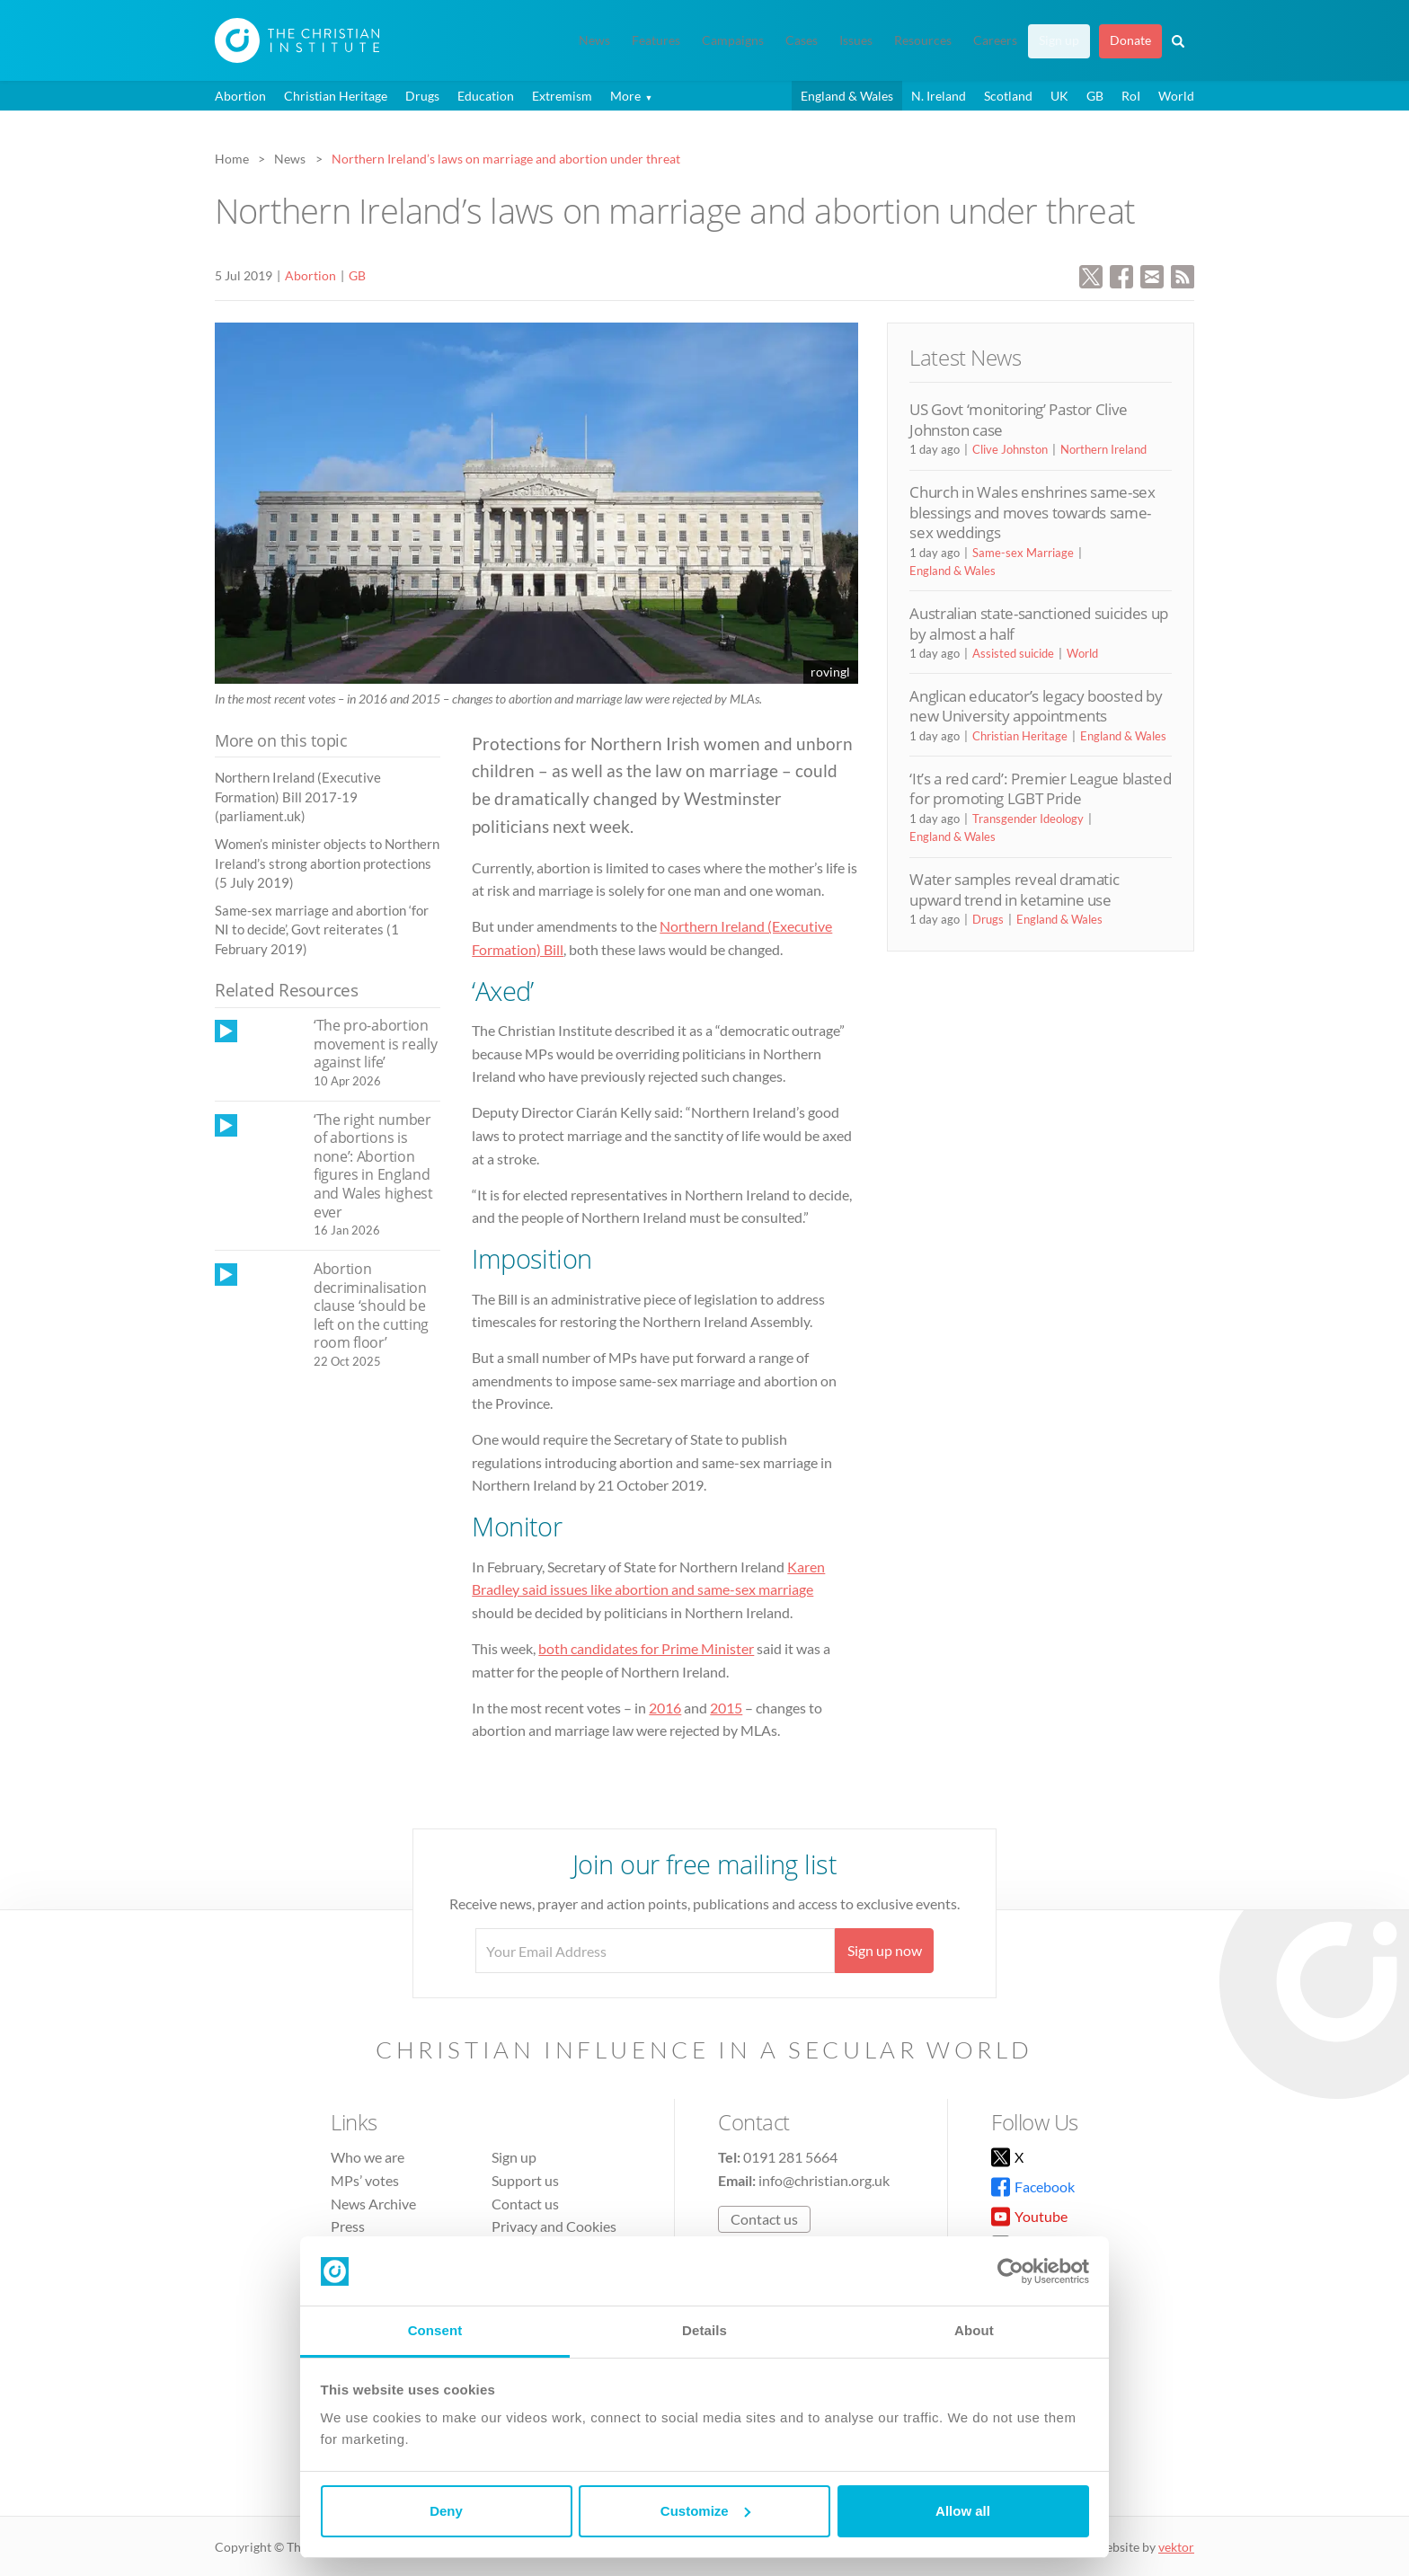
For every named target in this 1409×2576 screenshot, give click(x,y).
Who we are (367, 2156)
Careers (995, 40)
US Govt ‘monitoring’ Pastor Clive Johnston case (1018, 419)
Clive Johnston (1010, 449)
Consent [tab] (435, 2330)
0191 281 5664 (790, 2156)
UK (1059, 95)
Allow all (962, 2510)
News (594, 40)
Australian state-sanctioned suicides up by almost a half (1038, 623)
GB (1094, 95)
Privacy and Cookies (554, 2226)
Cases (801, 40)
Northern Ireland (1103, 449)
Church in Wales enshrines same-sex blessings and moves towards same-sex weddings (1032, 512)
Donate (1130, 40)
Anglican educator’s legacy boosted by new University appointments (1035, 706)
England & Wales (847, 95)
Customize (705, 2510)
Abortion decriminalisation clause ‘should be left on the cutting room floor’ (371, 1305)
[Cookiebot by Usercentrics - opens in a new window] (1010, 2271)
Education (485, 95)
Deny (446, 2510)
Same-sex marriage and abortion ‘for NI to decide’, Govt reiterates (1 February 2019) (322, 929)
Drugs (422, 95)
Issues (856, 40)
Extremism (562, 95)
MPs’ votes (365, 2180)
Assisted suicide (1013, 653)
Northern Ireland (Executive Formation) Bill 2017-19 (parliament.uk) (298, 796)
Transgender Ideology (1028, 818)
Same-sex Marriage (1023, 552)
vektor (1176, 2546)
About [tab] (974, 2330)
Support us (525, 2180)
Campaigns (733, 40)
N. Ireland (938, 95)
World (1176, 95)
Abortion (240, 95)
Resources (923, 40)
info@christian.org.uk (824, 2180)
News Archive (373, 2203)
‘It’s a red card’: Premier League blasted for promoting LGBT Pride (1040, 788)
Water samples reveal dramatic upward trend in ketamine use (1014, 889)
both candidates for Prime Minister (646, 1648)
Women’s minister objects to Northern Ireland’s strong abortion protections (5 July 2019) (327, 863)
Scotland (1008, 95)
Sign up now (884, 1950)
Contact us (525, 2203)
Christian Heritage (335, 95)
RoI (1130, 95)
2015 (726, 1707)
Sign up (1059, 40)
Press (348, 2226)
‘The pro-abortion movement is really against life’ (375, 1043)
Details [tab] (704, 2330)
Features (656, 40)
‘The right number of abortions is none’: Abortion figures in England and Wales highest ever (373, 1166)
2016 (665, 1707)
